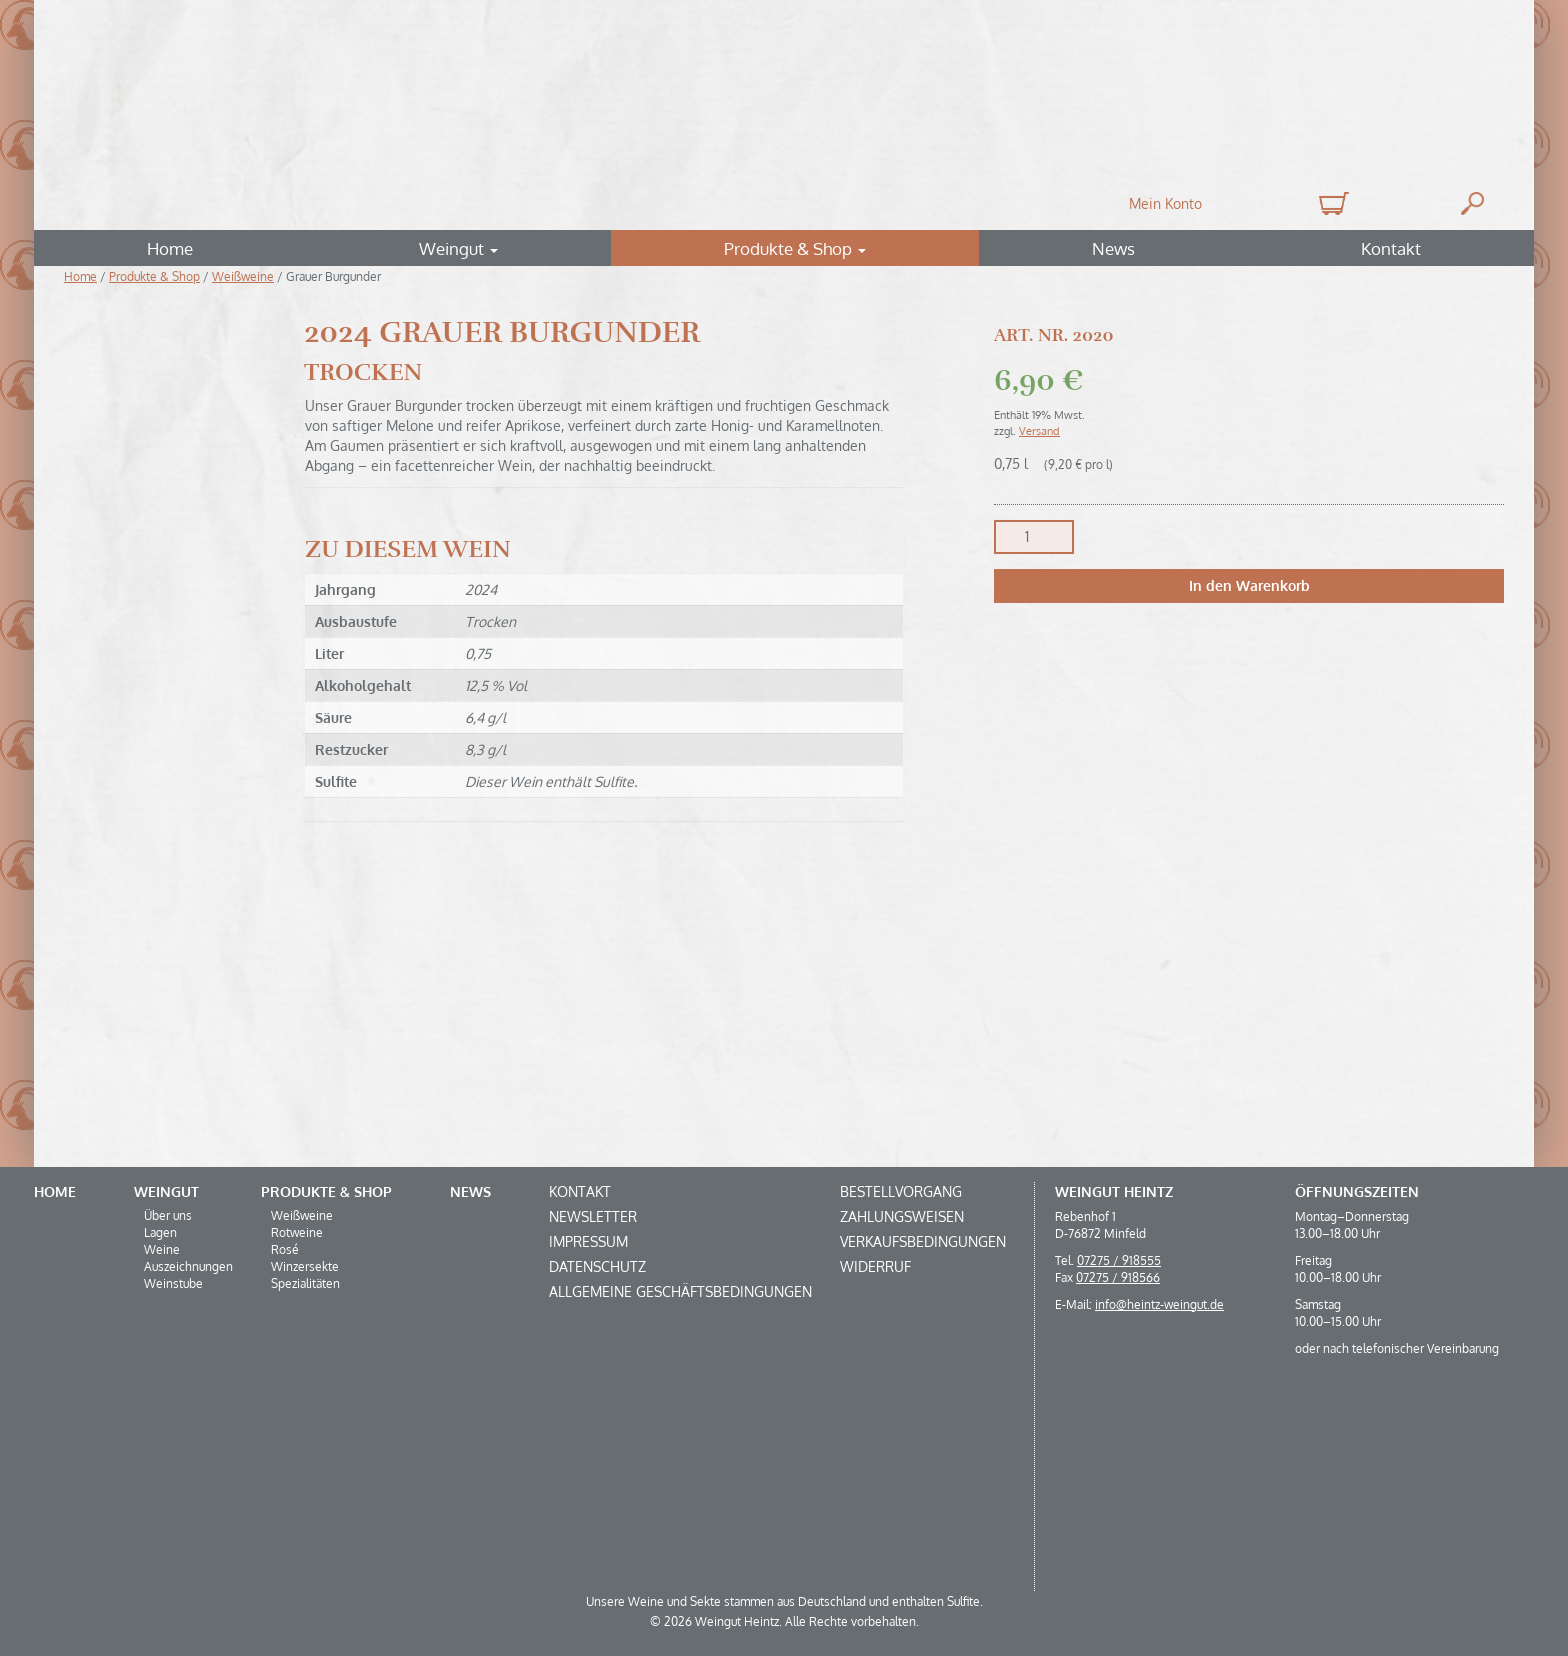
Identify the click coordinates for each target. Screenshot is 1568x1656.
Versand (1039, 430)
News (1113, 248)
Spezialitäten (305, 1283)
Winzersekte (305, 1266)
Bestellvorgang (901, 1191)
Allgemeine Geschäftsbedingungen (680, 1291)
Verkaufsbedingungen (923, 1241)
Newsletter (593, 1216)
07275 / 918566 (1118, 1277)
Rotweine (297, 1232)
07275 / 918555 (1119, 1260)
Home (170, 248)
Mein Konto (1165, 203)
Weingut (458, 248)
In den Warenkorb (1249, 585)
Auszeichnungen (188, 1266)
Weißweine (243, 276)
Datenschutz (597, 1266)
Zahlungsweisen (902, 1216)
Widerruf (875, 1266)
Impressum (588, 1241)
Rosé (285, 1249)
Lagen (160, 1232)
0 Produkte (1331, 203)
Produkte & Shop (795, 248)
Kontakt (1391, 248)
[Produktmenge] (1034, 537)
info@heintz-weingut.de (1159, 1304)
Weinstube (173, 1283)
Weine (162, 1249)
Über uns (168, 1215)
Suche (1472, 203)
